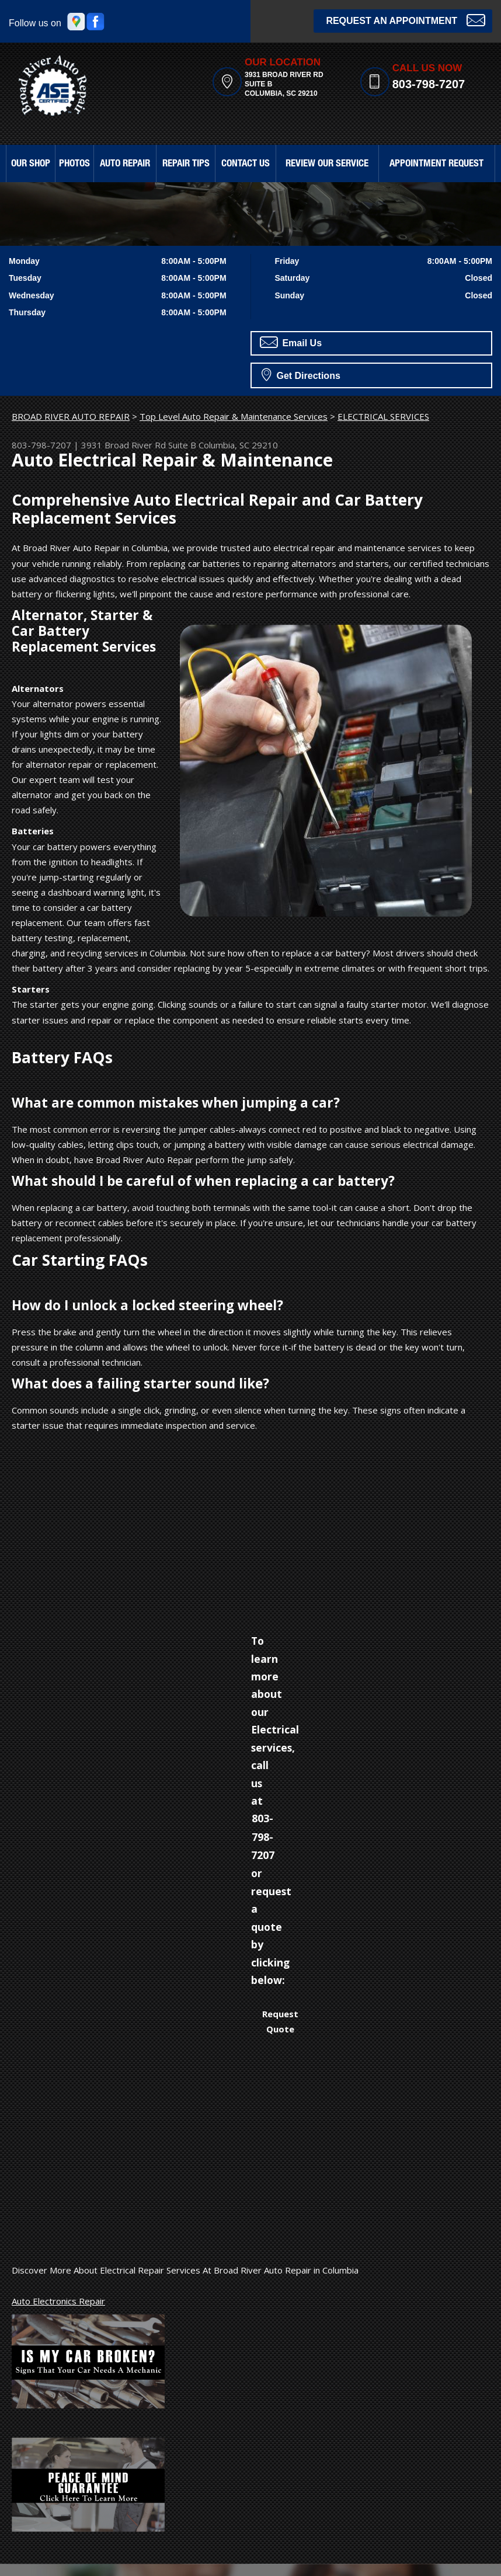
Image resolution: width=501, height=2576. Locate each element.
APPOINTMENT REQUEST (436, 164)
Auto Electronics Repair (58, 2301)
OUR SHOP (30, 164)
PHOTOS (74, 164)
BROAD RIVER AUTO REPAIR (71, 416)
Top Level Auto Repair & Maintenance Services (234, 416)
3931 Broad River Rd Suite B (138, 445)
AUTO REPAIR (125, 164)
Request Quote (280, 2021)
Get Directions (301, 374)
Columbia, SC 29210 (238, 445)
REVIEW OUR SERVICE (327, 164)
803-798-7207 (428, 84)
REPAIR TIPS (186, 164)
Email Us (291, 342)
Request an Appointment (405, 19)
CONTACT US (245, 164)
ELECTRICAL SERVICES (383, 416)
